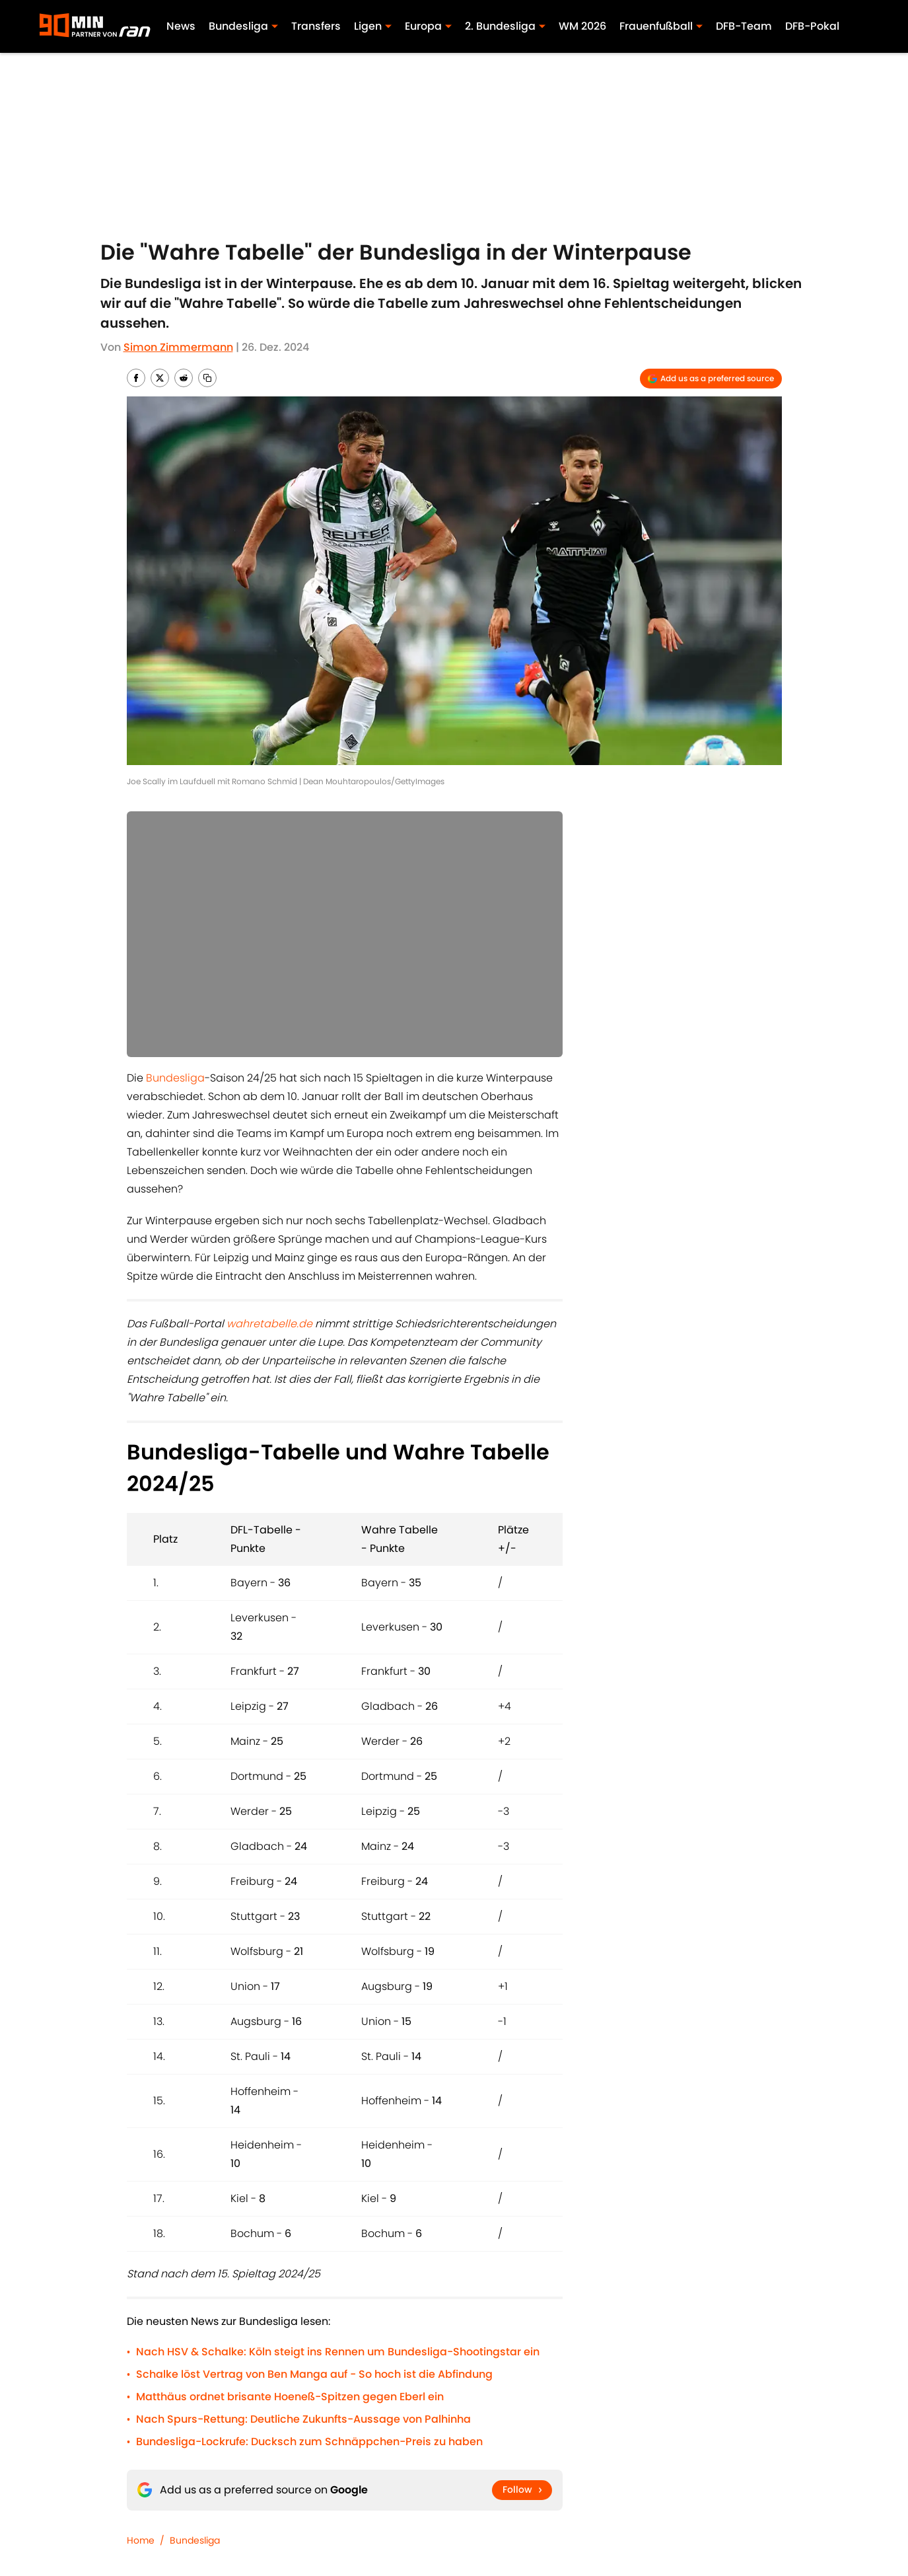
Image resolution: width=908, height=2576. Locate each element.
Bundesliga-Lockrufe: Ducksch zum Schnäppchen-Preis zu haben (309, 2441)
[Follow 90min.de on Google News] (522, 2490)
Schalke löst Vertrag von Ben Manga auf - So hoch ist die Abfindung (314, 2374)
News (180, 26)
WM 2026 (582, 26)
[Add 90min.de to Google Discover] (711, 378)
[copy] (207, 378)
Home (141, 2540)
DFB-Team (744, 26)
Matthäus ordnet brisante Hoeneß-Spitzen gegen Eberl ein (290, 2396)
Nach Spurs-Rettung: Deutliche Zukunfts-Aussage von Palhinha (303, 2419)
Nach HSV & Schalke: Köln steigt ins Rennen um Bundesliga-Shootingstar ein (338, 2351)
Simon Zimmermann (178, 347)
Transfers (316, 26)
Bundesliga (175, 1078)
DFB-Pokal (812, 26)
